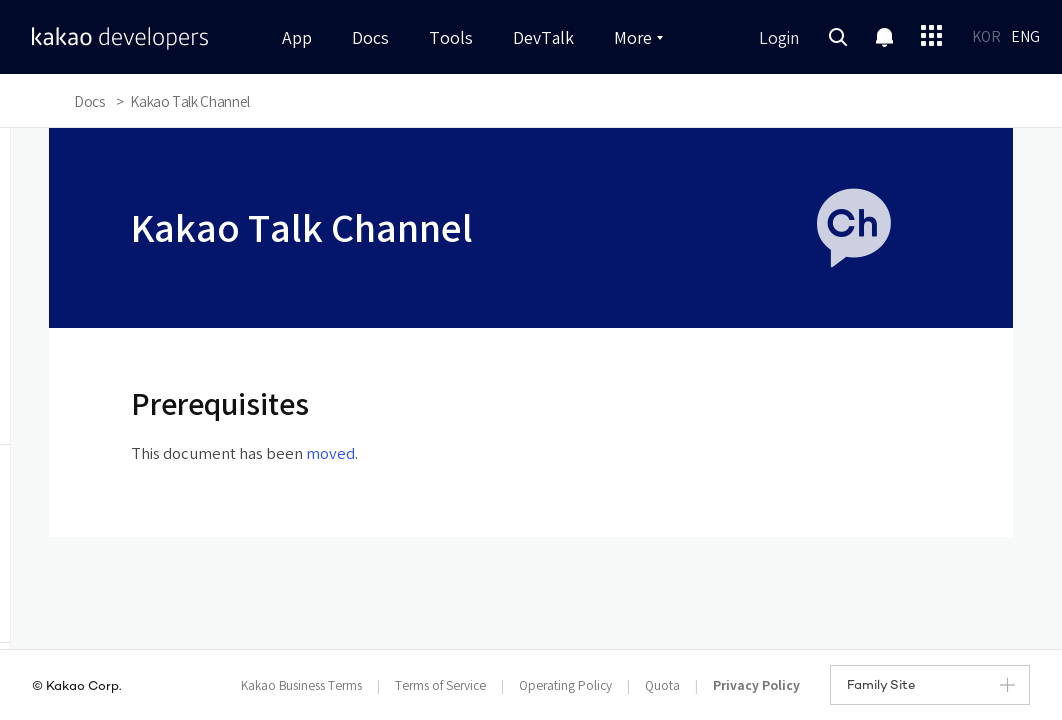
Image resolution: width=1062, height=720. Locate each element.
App (297, 39)
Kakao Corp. (84, 687)
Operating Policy (565, 686)
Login (779, 39)
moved (330, 454)
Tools (451, 39)
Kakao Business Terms (301, 686)
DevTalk (543, 39)
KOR (986, 38)
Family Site (931, 685)
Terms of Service (440, 686)
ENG (1025, 38)
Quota (662, 686)
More (638, 39)
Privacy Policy (756, 686)
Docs (370, 39)
